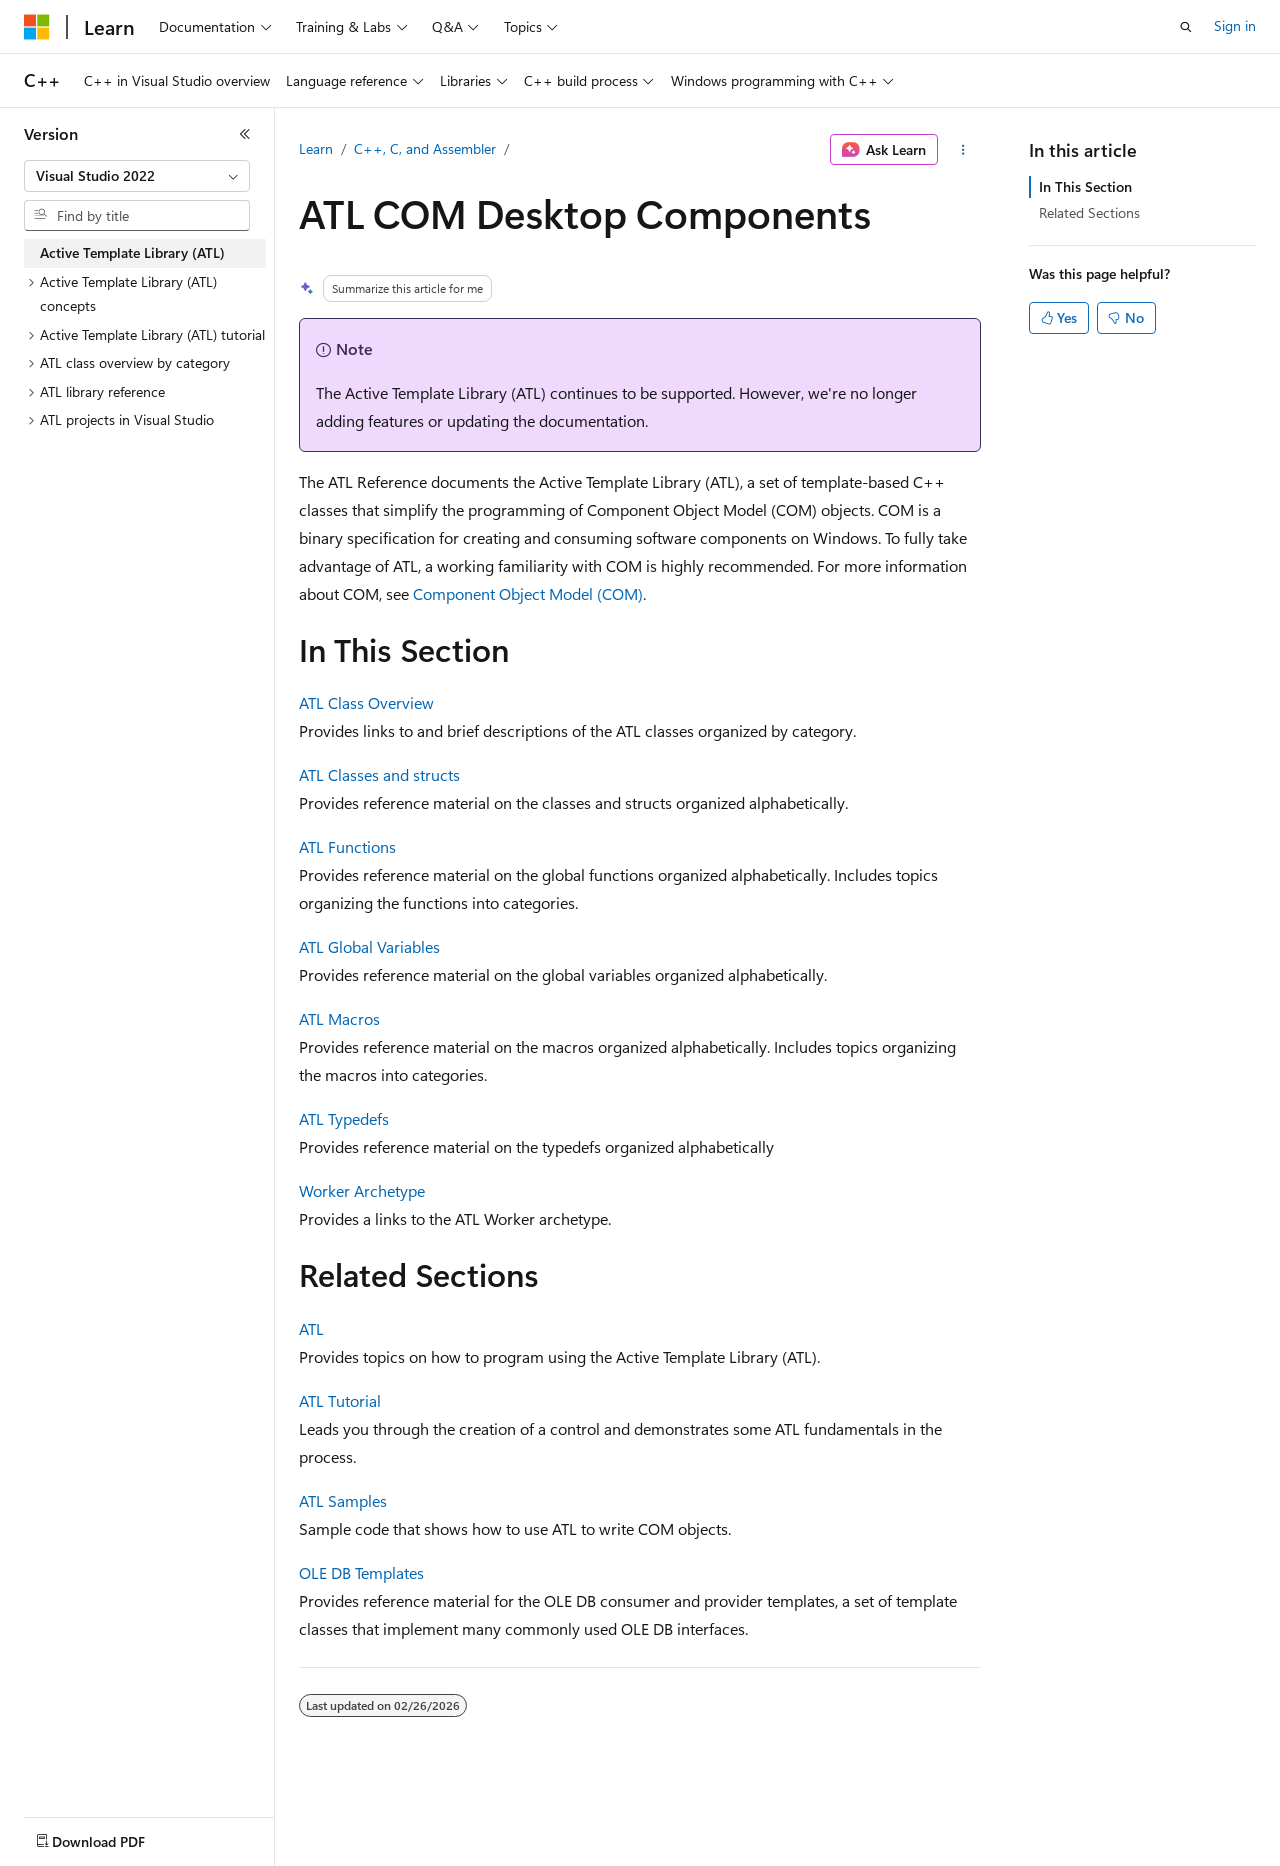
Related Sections (1089, 212)
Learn (316, 148)
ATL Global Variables (369, 946)
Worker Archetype (362, 1190)
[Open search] (1186, 27)
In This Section (1085, 186)
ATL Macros (339, 1018)
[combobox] (137, 176)
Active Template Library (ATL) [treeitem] (132, 252)
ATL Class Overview (366, 702)
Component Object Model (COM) (528, 593)
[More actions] (963, 150)
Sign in (1235, 25)
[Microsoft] (37, 27)
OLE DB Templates (361, 1572)
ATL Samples (343, 1500)
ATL (311, 1328)
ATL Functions (347, 846)
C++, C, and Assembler (425, 148)
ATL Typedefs (344, 1118)
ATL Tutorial (340, 1400)
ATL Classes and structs (379, 774)
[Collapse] (245, 134)
